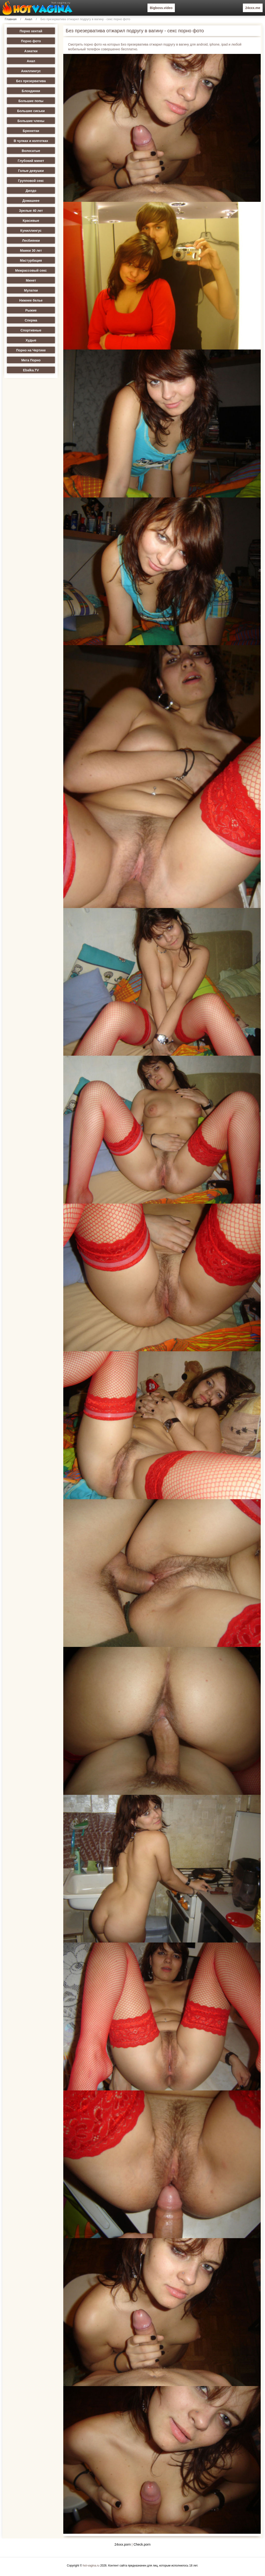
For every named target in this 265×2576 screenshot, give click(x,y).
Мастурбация (31, 260)
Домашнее (30, 201)
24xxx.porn (122, 2544)
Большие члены (31, 121)
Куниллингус (30, 230)
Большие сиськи (31, 111)
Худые (30, 340)
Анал (28, 19)
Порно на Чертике (31, 350)
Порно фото (31, 41)
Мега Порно (30, 360)
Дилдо (31, 191)
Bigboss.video (161, 8)
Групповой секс (31, 181)
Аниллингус (31, 71)
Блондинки (31, 91)
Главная (10, 19)
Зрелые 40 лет (31, 211)
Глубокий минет (31, 161)
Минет (31, 280)
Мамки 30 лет (31, 250)
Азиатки (31, 51)
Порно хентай (31, 31)
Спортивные (30, 330)
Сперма (31, 320)
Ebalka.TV (31, 370)
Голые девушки (31, 171)
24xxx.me (252, 8)
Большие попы (30, 101)
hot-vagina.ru (91, 2565)
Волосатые (31, 151)
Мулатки (31, 290)
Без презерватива (31, 81)
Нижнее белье (31, 300)
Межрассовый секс (31, 270)
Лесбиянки (31, 240)
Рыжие (31, 310)
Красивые (31, 220)
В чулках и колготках (31, 141)
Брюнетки (31, 131)
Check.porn (142, 2544)
